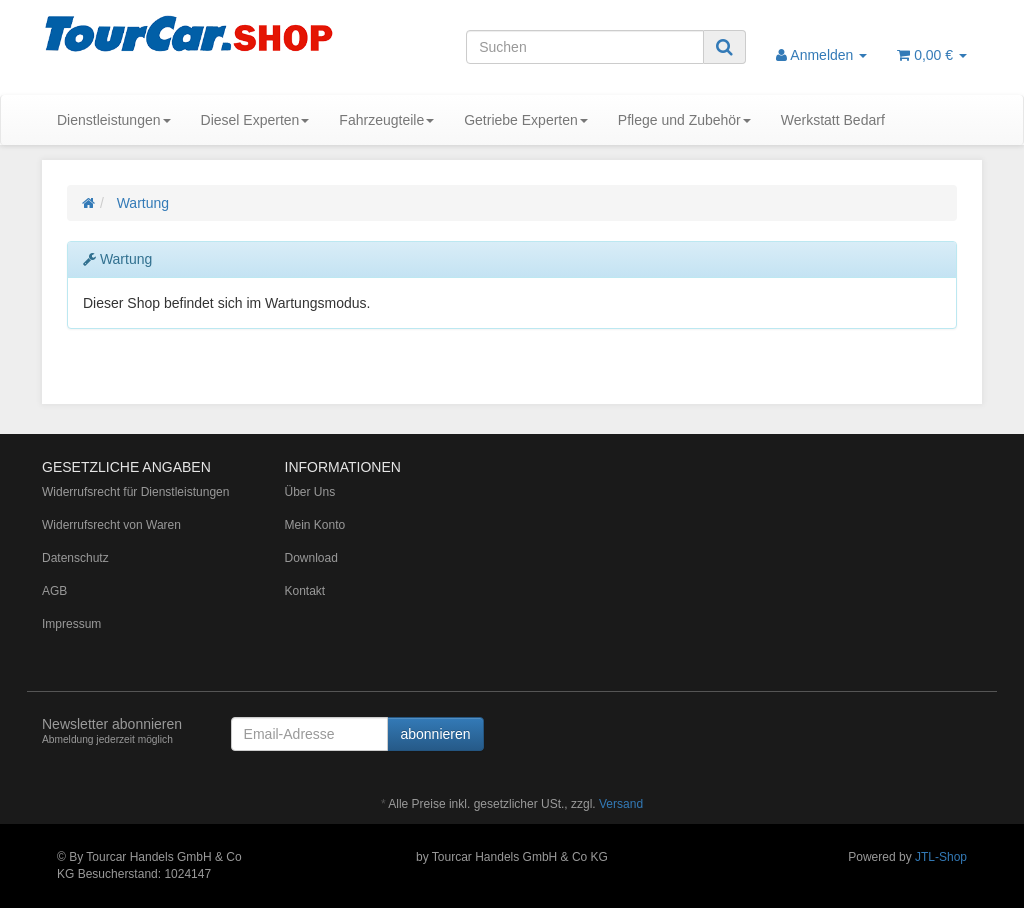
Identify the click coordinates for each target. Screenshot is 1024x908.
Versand (621, 804)
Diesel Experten (255, 120)
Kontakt (305, 591)
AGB (54, 591)
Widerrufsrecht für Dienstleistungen (135, 492)
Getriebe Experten (526, 120)
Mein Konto (315, 525)
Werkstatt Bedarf (833, 120)
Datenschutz (75, 558)
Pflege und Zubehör (684, 120)
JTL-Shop (941, 857)
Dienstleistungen (114, 120)
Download (311, 558)
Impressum (71, 624)
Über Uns (310, 492)
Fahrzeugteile (386, 120)
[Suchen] (585, 47)
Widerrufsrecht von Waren (111, 525)
